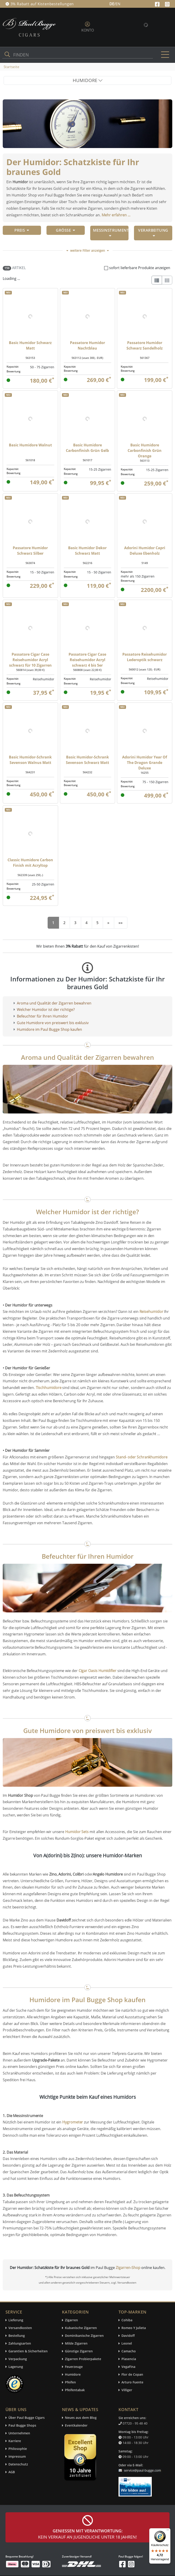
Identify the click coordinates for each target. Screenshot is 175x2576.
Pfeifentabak (75, 2390)
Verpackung (17, 2359)
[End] (120, 923)
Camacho (128, 2351)
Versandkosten (20, 2328)
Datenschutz (18, 2464)
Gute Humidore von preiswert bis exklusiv (53, 1022)
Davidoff (128, 2336)
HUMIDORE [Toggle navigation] (88, 80)
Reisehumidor (151, 1311)
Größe (65, 230)
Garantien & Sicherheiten (28, 2351)
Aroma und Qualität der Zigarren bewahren (54, 1003)
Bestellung (16, 2336)
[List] (157, 280)
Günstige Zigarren (79, 2351)
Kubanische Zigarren (81, 2328)
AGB (11, 2472)
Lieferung (15, 2320)
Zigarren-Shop (128, 2267)
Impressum (17, 2456)
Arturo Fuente (132, 2382)
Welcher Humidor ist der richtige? (46, 1009)
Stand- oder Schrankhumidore (141, 1457)
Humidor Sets (77, 1831)
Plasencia (128, 2359)
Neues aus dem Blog (81, 2418)
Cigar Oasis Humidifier (97, 1670)
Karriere (14, 2441)
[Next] (108, 923)
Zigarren (71, 2320)
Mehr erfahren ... (116, 214)
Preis (21, 230)
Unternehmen (19, 2433)
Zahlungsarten (19, 2343)
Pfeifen (70, 2382)
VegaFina (128, 2367)
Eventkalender (76, 2425)
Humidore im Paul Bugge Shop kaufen (49, 1029)
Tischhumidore (49, 1387)
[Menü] (167, 2531)
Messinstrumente (111, 233)
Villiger (126, 2390)
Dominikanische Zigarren (84, 2336)
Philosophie (17, 2449)
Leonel (126, 2343)
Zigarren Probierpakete (83, 2359)
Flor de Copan (132, 2374)
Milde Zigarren (76, 2343)
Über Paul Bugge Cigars (26, 2418)
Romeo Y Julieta (133, 2328)
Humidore (73, 2374)
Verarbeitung (153, 233)
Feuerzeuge (74, 2367)
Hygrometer (73, 2122)
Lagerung (15, 2367)
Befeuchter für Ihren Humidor (42, 1016)
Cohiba (126, 2320)
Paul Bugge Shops (22, 2425)
